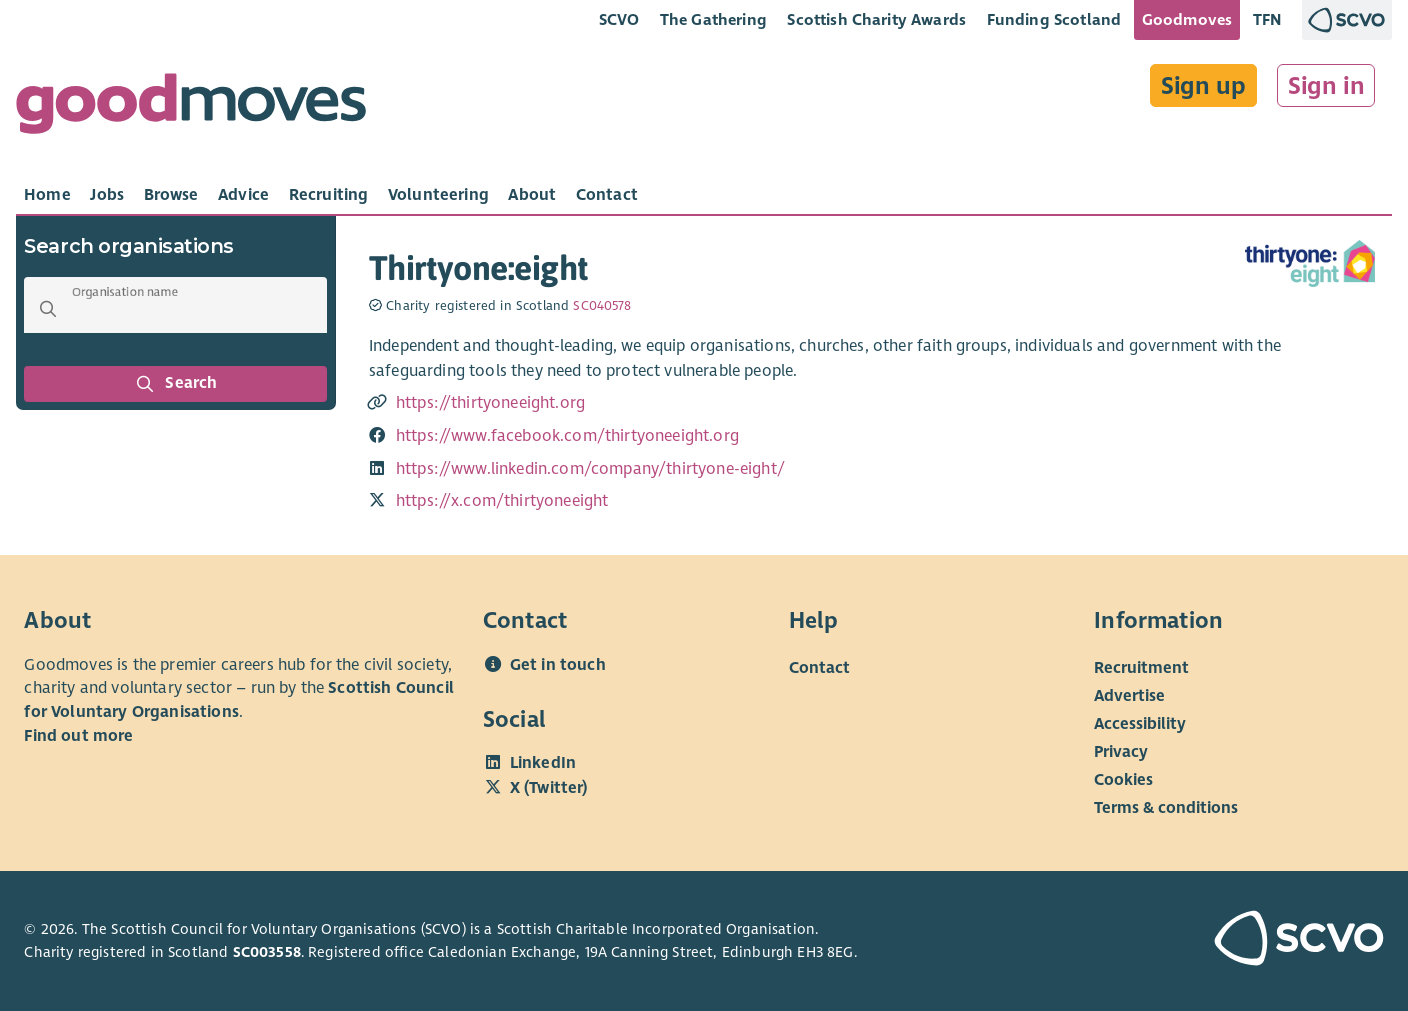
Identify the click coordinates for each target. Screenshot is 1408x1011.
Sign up (1203, 86)
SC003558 (267, 952)
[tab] (47, 195)
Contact (819, 668)
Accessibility (1140, 724)
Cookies (1123, 780)
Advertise (1129, 696)
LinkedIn (543, 763)
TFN (1267, 19)
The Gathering (713, 19)
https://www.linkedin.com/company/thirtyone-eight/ (590, 469)
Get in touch (558, 665)
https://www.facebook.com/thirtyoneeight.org (567, 436)
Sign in (1326, 86)
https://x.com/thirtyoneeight (502, 501)
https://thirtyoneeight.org (490, 403)
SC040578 (602, 306)
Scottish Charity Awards (876, 19)
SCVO (619, 19)
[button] (48, 309)
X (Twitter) (549, 788)
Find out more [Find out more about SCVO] (78, 736)
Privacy (1121, 752)
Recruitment (1141, 668)
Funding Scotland (1054, 19)
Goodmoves (1187, 19)
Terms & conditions (1166, 808)
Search (176, 384)
